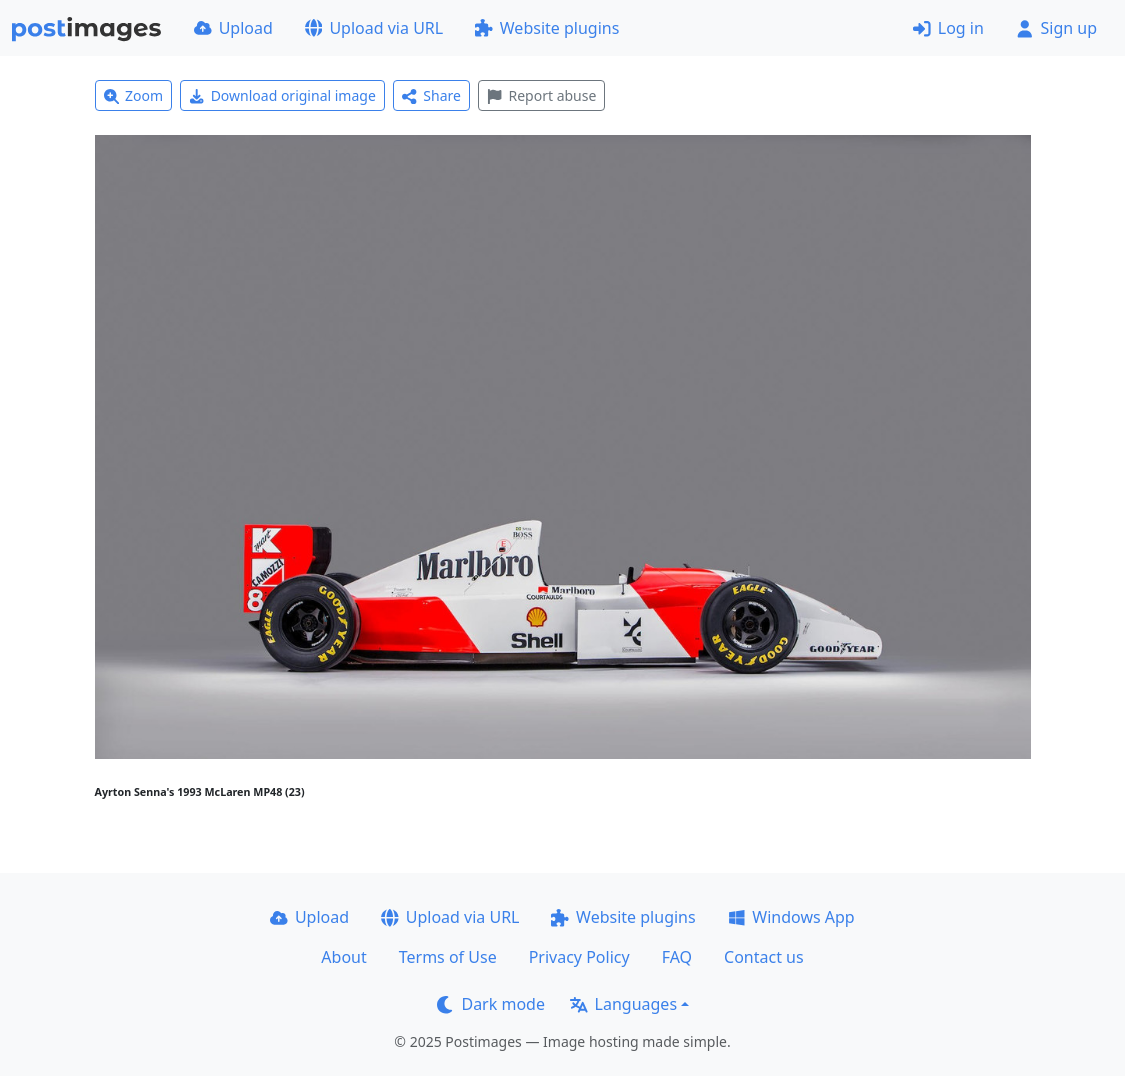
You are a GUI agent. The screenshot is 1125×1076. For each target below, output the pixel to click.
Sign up (1056, 28)
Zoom (134, 95)
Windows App (791, 917)
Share (431, 95)
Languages (623, 1004)
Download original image (282, 95)
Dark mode (491, 1004)
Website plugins (547, 28)
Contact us (764, 957)
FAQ (677, 957)
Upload (233, 28)
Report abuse (541, 95)
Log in (948, 28)
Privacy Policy (579, 957)
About (343, 957)
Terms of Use (448, 957)
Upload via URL (374, 28)
